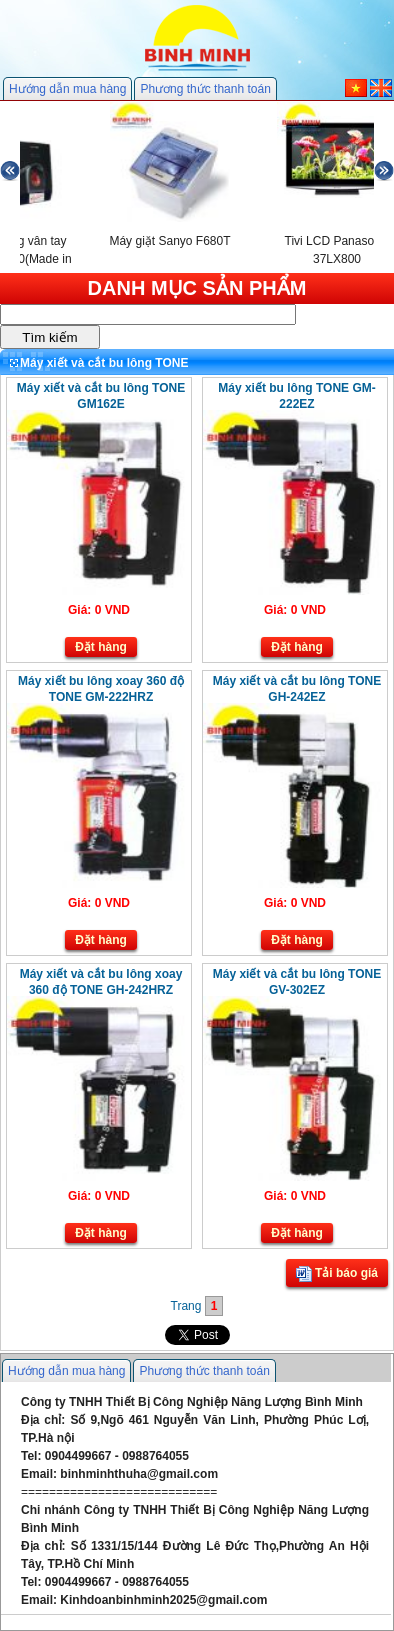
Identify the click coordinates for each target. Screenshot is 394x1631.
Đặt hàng (101, 647)
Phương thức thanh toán (205, 89)
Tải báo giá (337, 1274)
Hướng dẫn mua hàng (67, 89)
